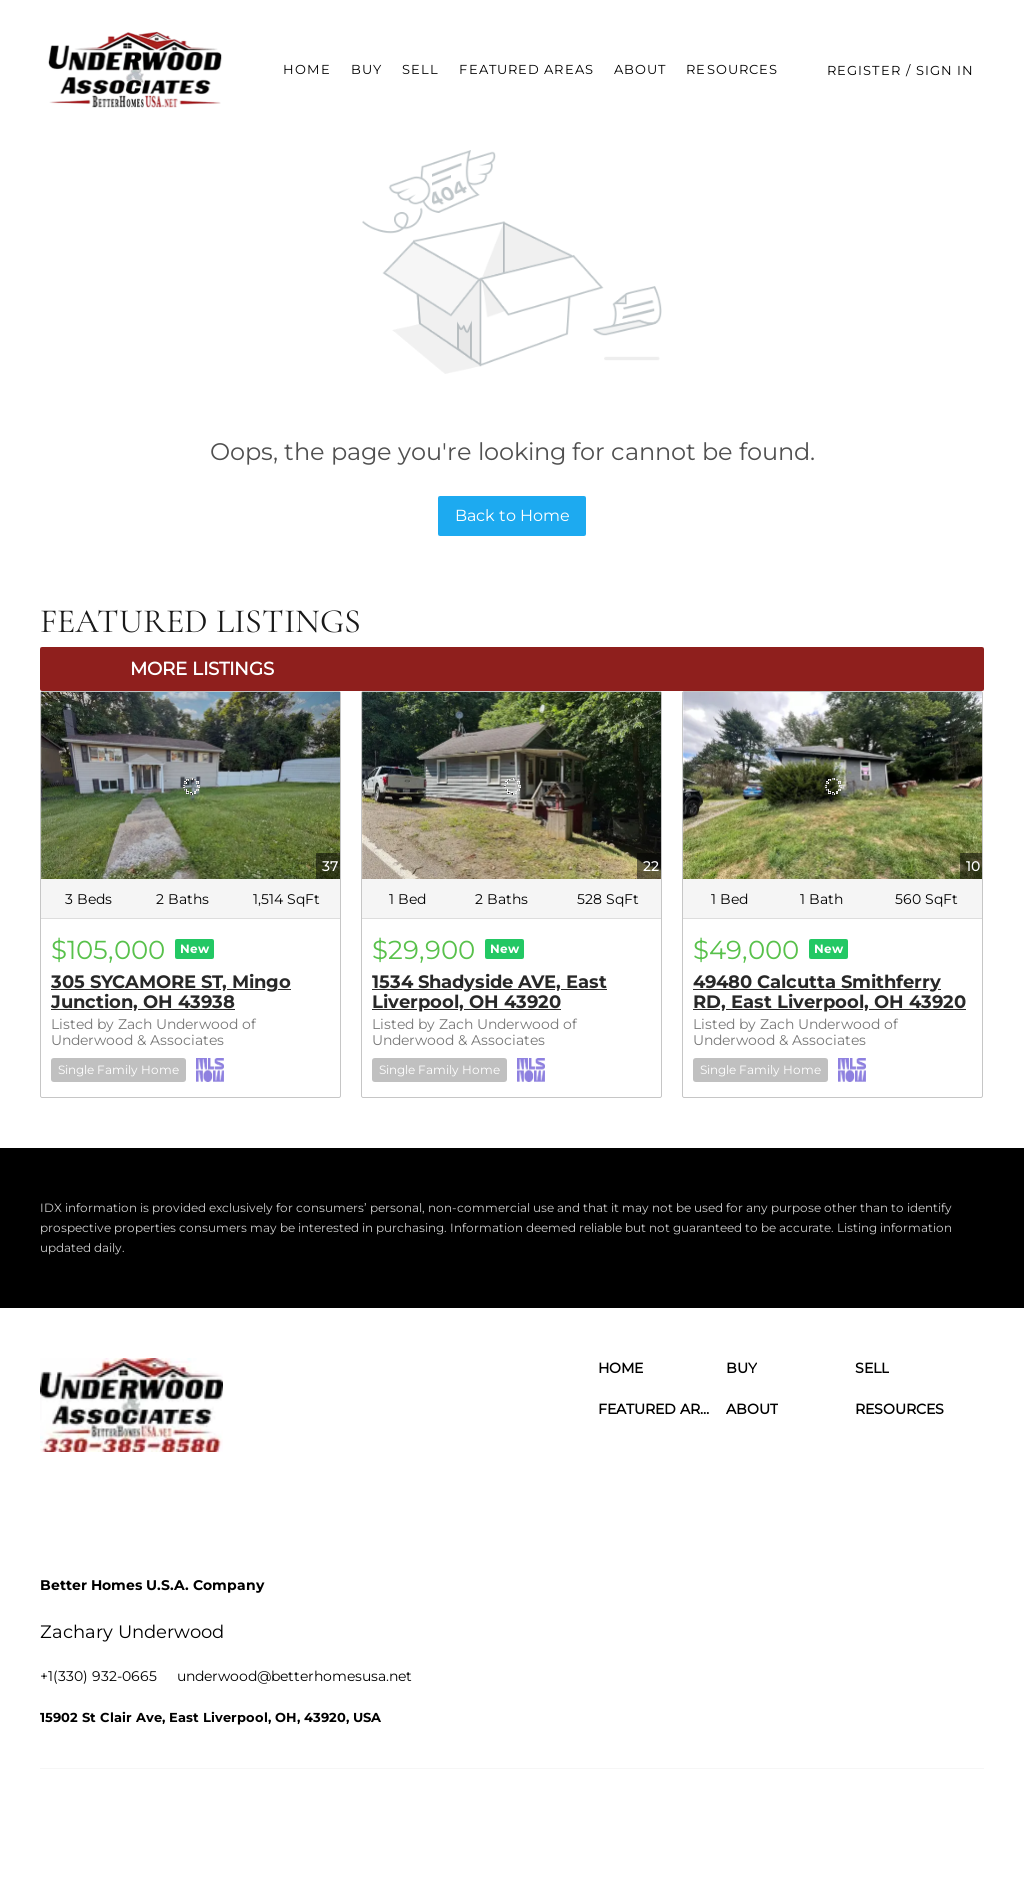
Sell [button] (425, 69)
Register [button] (869, 70)
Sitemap (929, 1818)
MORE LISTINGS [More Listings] (202, 669)
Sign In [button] (950, 70)
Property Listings (842, 1818)
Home (311, 69)
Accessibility (402, 1838)
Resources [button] (737, 69)
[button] (139, 70)
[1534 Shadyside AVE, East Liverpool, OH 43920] (511, 785)
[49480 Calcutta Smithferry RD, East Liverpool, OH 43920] (832, 785)
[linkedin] (115, 1502)
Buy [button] (370, 69)
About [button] (644, 69)
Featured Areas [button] (531, 69)
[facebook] (60, 1502)
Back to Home (512, 515)
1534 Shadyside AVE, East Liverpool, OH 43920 (489, 992)
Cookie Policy (613, 1818)
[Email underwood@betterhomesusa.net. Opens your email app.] (294, 1676)
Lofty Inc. (144, 1818)
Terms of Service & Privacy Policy (463, 1818)
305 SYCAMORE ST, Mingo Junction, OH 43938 (171, 992)
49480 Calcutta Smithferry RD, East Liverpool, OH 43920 (829, 992)
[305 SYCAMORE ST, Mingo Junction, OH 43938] (190, 785)
